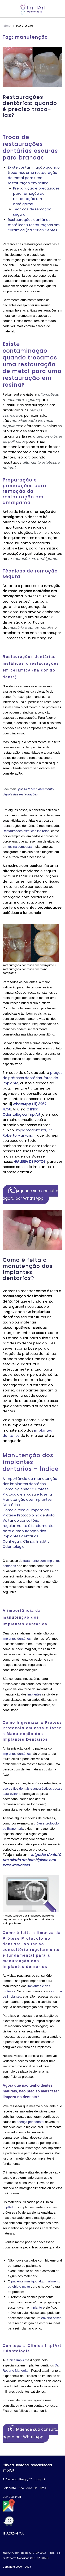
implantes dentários (17, 1638)
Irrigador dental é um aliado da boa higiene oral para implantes (32, 1860)
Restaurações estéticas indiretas (26, 831)
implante (36, 2307)
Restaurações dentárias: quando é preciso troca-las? (30, 106)
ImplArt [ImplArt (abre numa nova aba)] (8, 2207)
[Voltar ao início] (33, 8)
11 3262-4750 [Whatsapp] (13, 2533)
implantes (34, 1694)
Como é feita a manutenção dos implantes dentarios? (28, 1269)
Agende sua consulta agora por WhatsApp (30, 1194)
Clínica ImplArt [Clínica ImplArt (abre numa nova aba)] (16, 2360)
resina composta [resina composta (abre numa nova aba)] (20, 846)
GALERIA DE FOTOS (30, 1161)
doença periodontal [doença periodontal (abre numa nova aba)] (30, 2122)
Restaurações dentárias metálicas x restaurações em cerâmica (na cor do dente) (34, 225)
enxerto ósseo (51, 2318)
